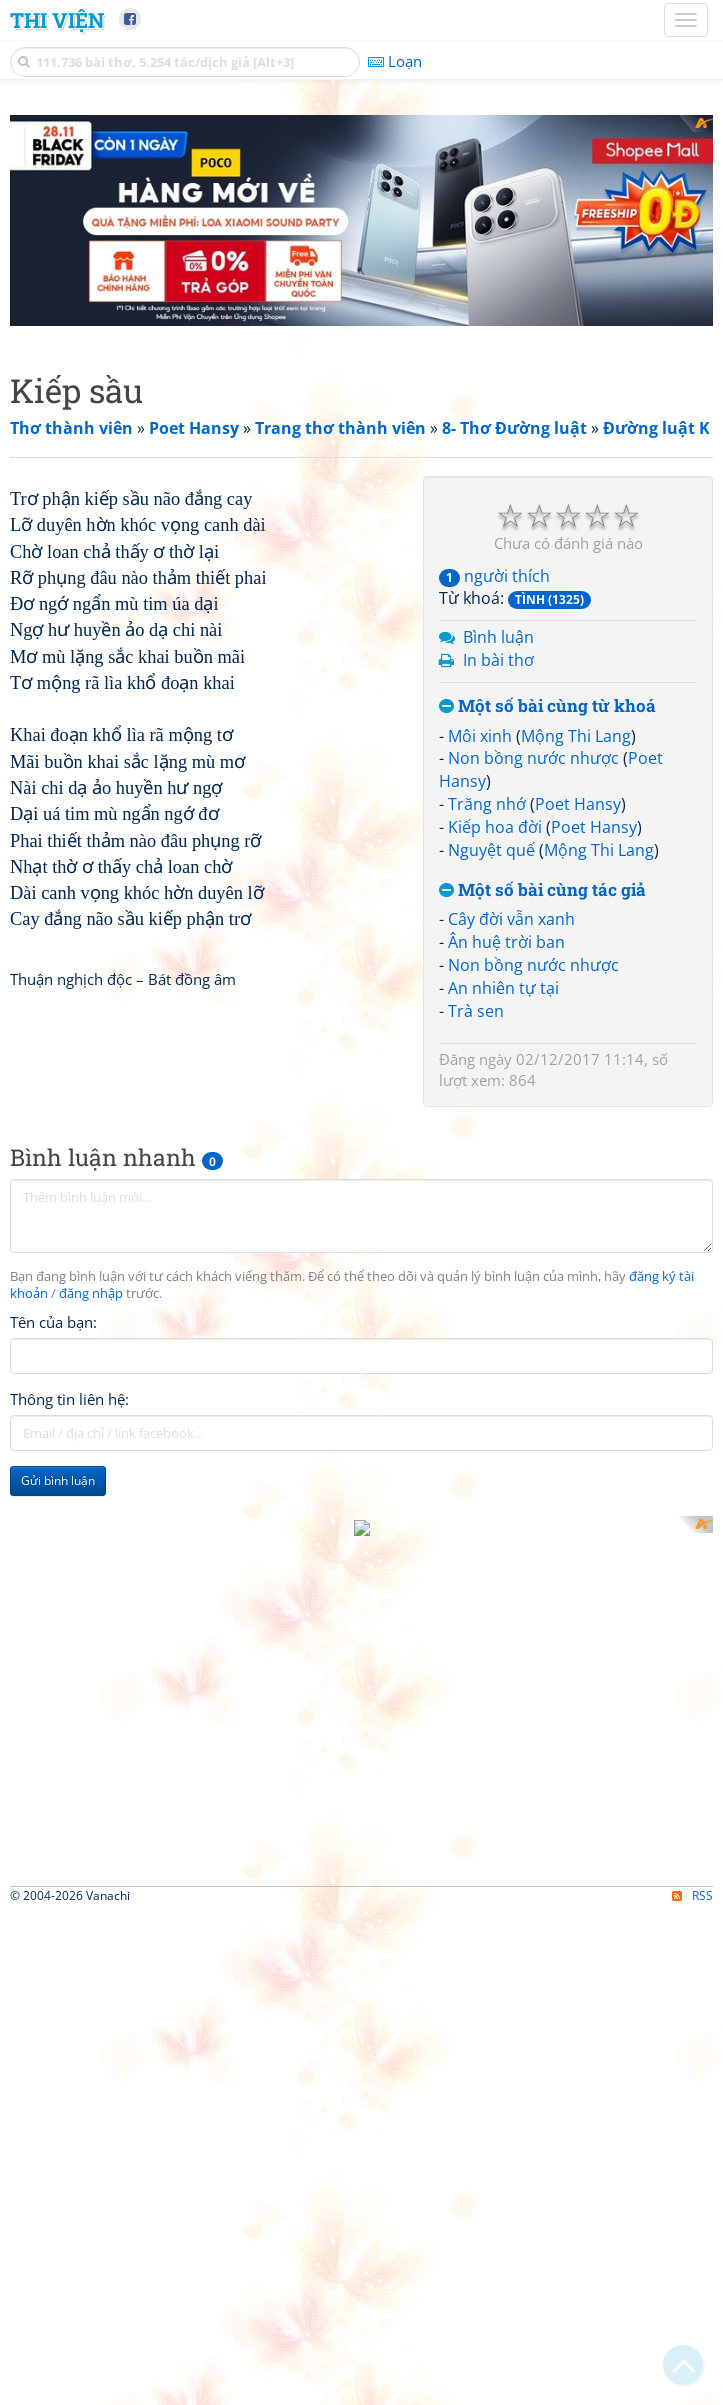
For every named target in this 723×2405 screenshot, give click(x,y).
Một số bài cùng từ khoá (547, 706)
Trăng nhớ (487, 804)
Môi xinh (480, 736)
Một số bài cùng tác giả (542, 890)
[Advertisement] (211, 616)
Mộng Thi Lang (576, 736)
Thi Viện (57, 20)
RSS (692, 2029)
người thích (494, 576)
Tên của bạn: (53, 1486)
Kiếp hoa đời (495, 827)
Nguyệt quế (491, 850)
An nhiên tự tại (503, 988)
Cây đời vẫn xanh (511, 919)
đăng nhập (91, 1457)
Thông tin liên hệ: (69, 1563)
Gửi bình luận (58, 1644)
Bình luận (498, 637)
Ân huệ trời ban (506, 942)
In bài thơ (498, 660)
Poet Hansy (578, 804)
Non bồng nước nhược (533, 758)
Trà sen (476, 1011)
